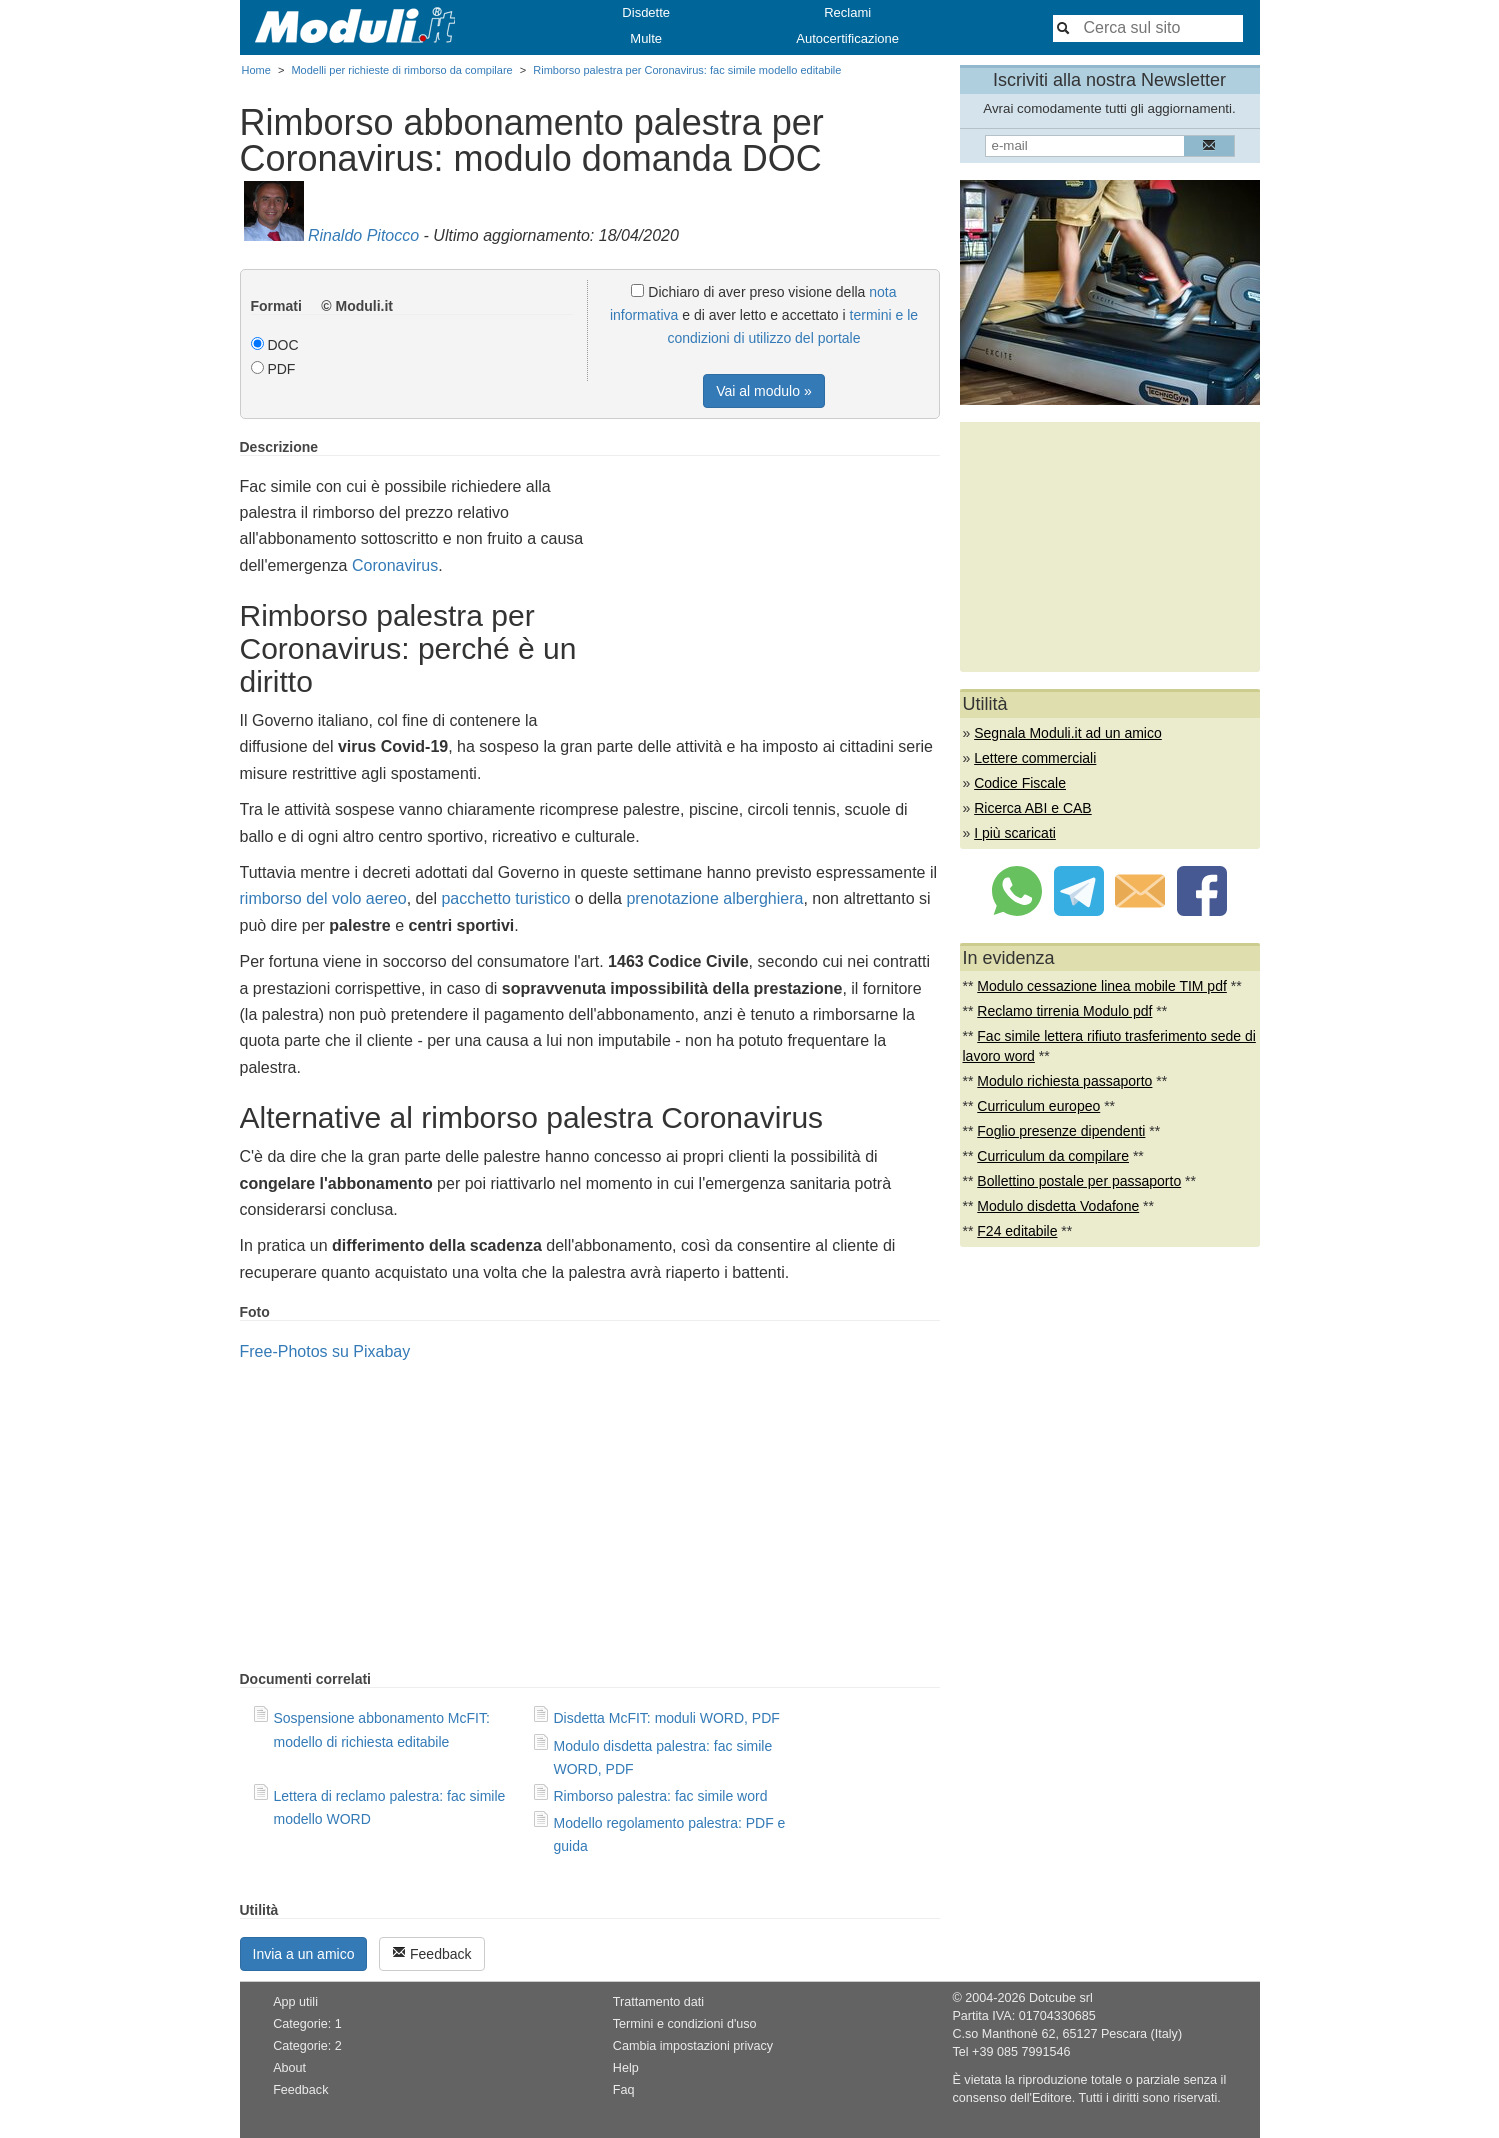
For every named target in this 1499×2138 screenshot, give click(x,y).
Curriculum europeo (1038, 1106)
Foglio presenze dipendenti (1061, 1131)
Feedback (431, 1953)
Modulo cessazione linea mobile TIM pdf (1102, 986)
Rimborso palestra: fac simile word (661, 1796)
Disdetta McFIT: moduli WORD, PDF (667, 1718)
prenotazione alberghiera (714, 898)
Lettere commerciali (1035, 758)
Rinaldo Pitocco (363, 235)
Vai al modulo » (763, 391)
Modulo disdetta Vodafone (1058, 1206)
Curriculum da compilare (1053, 1156)
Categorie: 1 (307, 2024)
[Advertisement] (772, 579)
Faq (624, 2090)
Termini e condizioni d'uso (685, 2024)
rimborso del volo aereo (323, 898)
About (289, 2068)
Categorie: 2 (307, 2046)
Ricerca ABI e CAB (1033, 808)
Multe (646, 38)
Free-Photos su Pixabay (325, 1351)
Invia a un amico (304, 1954)
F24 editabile (1017, 1231)
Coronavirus (395, 565)
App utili (295, 2002)
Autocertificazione (847, 38)
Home (256, 70)
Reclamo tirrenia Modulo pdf (1064, 1011)
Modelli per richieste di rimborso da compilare (401, 70)
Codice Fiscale (1020, 783)
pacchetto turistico (505, 898)
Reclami (847, 12)
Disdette (646, 12)
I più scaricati (1015, 833)
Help (626, 2068)
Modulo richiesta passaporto (1064, 1081)
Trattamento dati (658, 2002)
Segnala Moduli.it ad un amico (1068, 733)
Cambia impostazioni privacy (693, 2046)
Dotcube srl (1061, 1998)
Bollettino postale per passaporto (1079, 1181)
